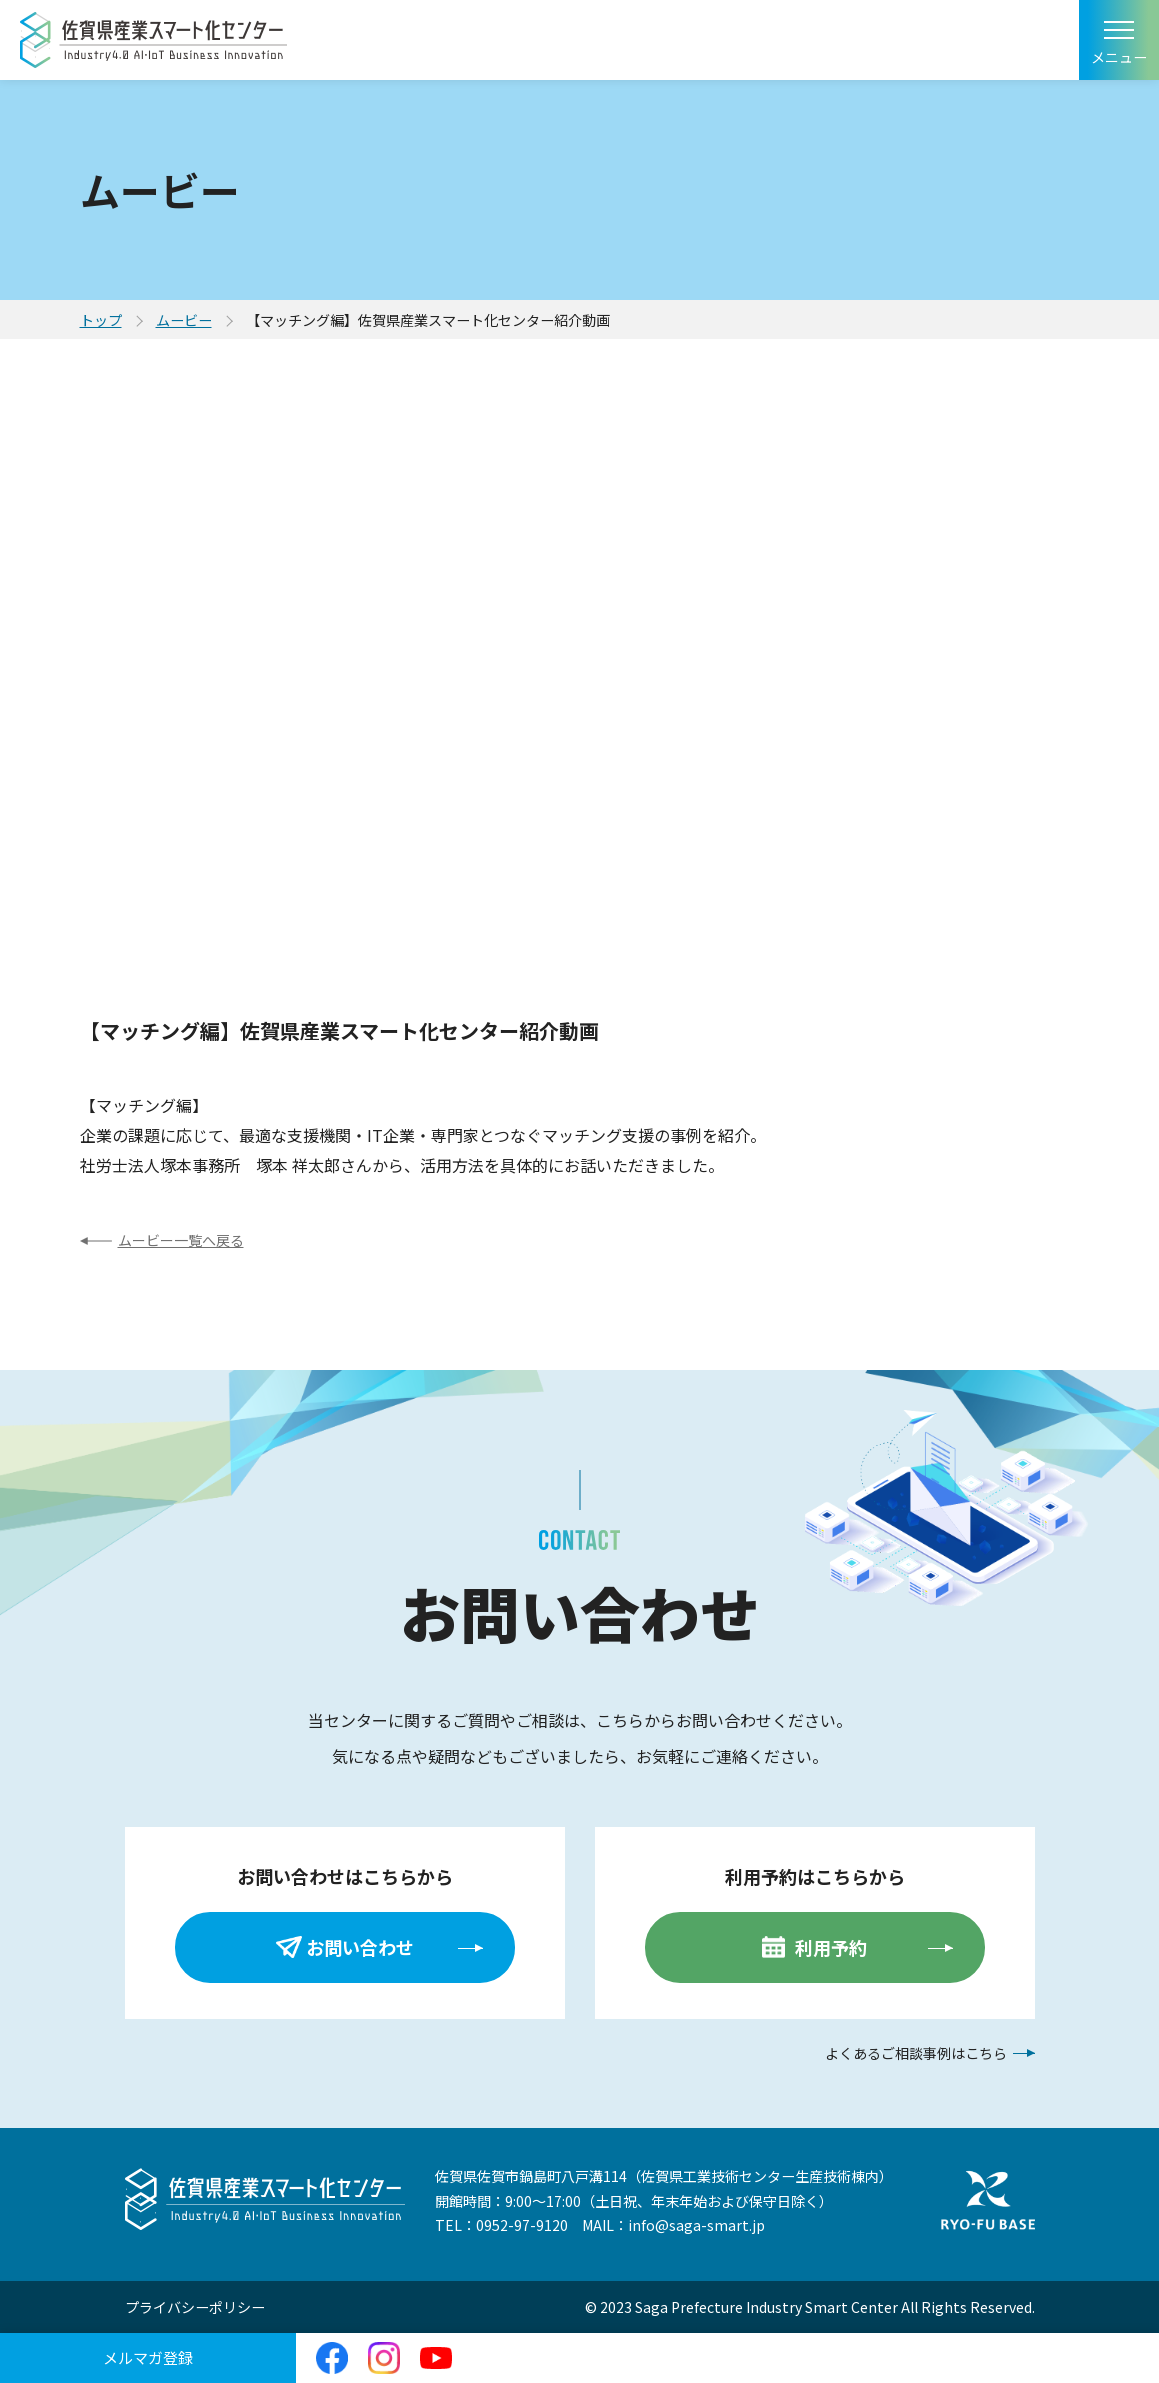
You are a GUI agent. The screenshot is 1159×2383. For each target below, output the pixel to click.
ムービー (184, 320)
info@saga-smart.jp (696, 2225)
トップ (101, 320)
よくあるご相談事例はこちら (916, 2053)
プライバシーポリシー (195, 2307)
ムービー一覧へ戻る (181, 1240)
